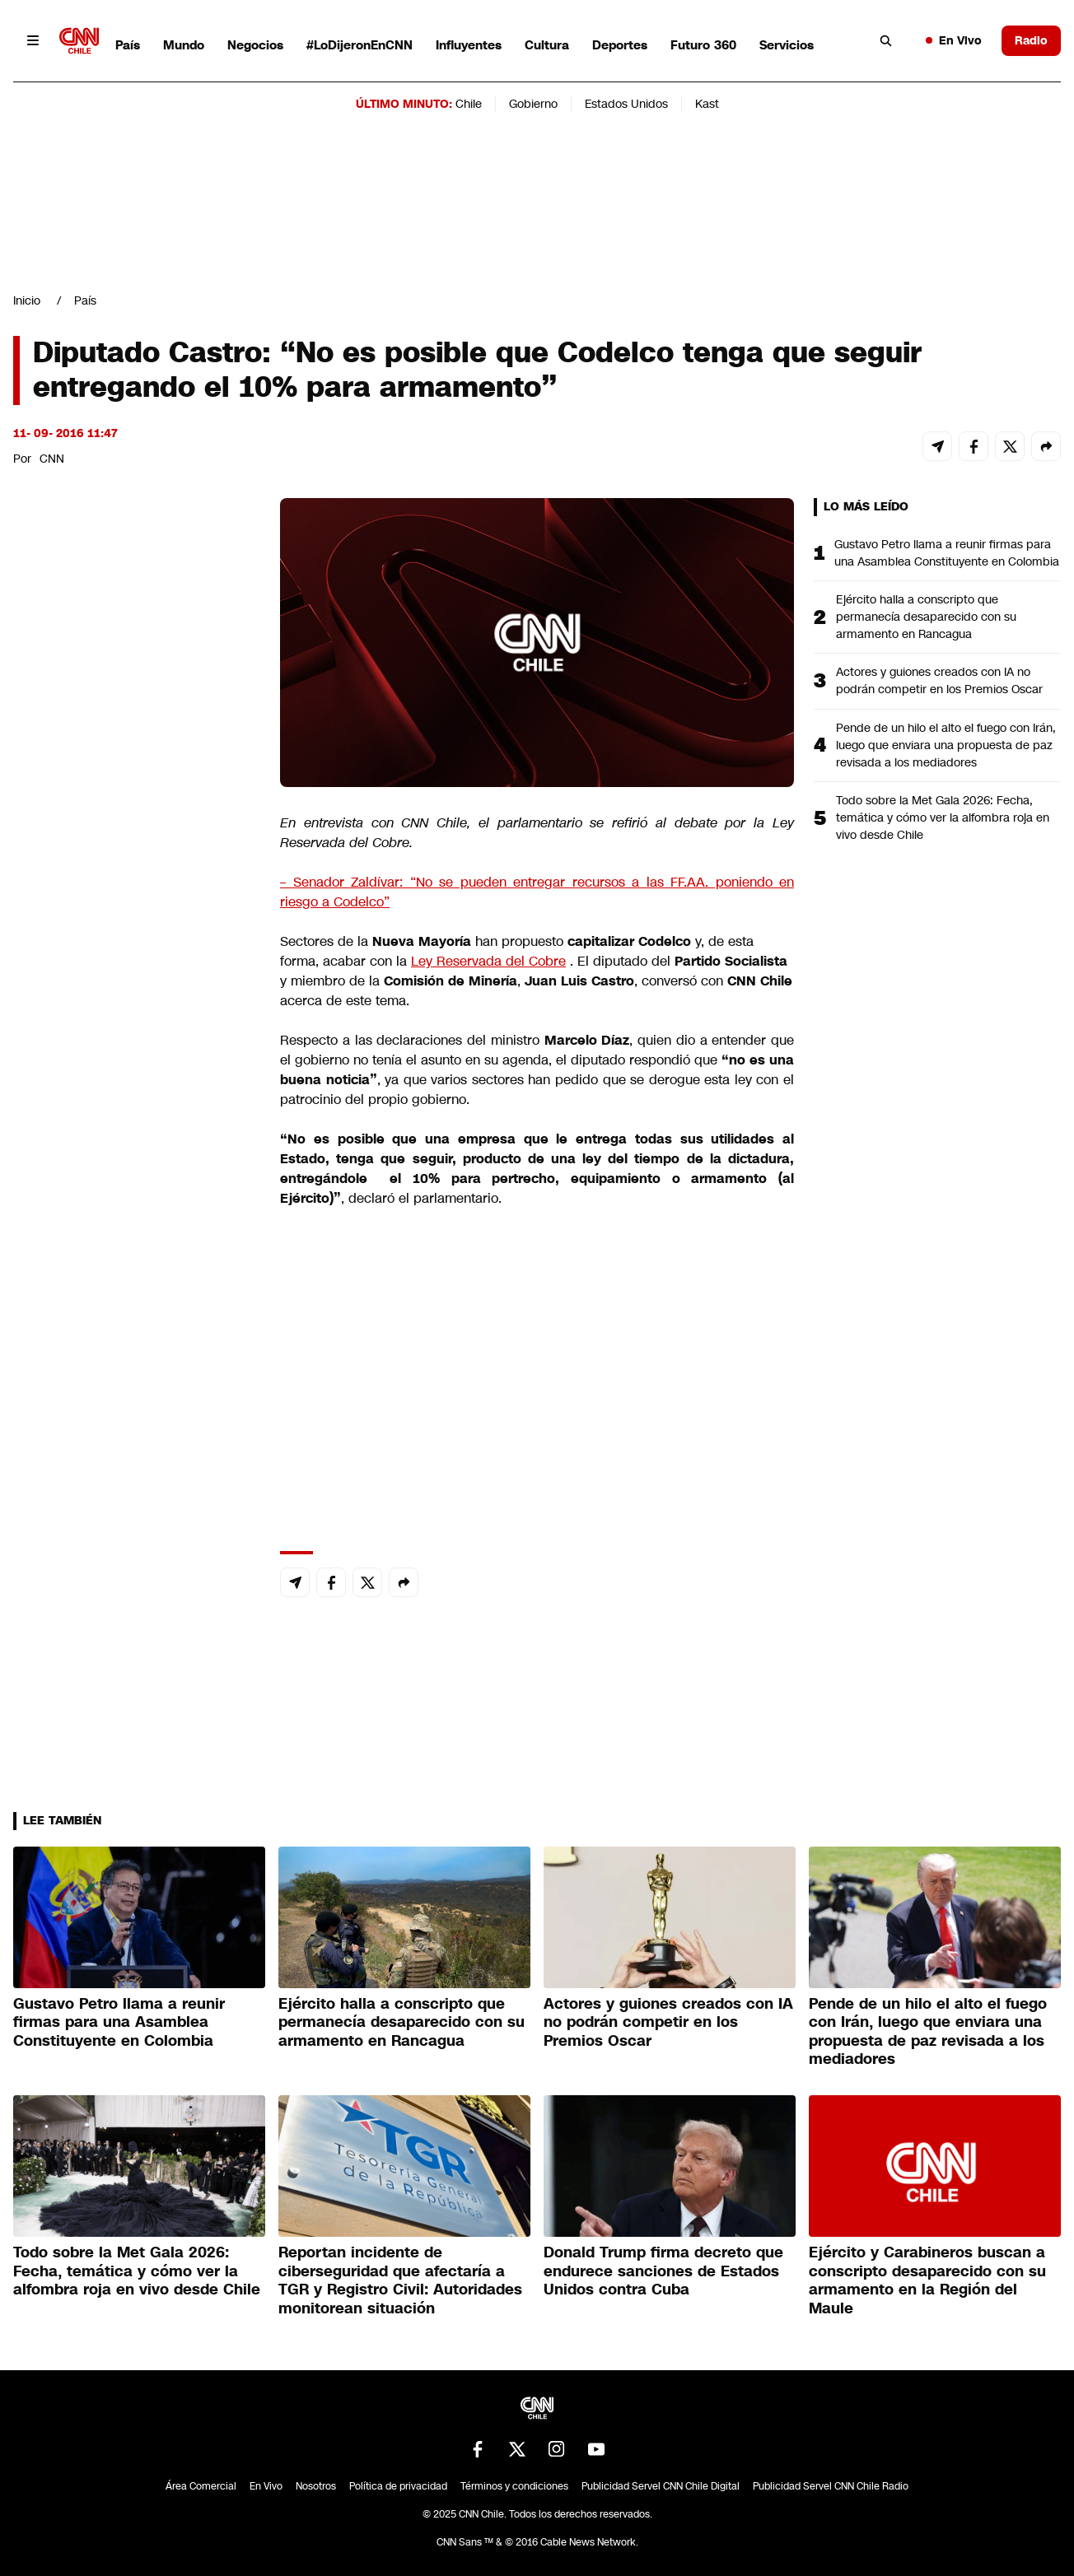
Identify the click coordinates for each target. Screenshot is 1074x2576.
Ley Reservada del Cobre (488, 961)
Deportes (619, 45)
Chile (468, 103)
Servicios (786, 45)
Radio (1031, 40)
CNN (52, 458)
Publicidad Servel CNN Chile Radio (830, 2486)
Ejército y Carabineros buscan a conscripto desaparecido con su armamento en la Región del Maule (927, 2280)
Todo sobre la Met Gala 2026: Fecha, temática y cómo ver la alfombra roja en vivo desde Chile (942, 817)
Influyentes (469, 45)
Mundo (183, 45)
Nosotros (316, 2486)
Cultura (547, 45)
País (127, 45)
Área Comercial (201, 2486)
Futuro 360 (703, 45)
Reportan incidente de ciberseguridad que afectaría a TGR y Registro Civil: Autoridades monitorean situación (400, 2280)
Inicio (26, 300)
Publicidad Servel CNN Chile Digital (660, 2486)
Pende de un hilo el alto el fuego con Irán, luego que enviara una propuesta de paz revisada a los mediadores (946, 745)
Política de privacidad (398, 2486)
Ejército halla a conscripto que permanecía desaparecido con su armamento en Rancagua (926, 616)
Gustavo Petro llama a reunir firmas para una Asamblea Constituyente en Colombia (946, 553)
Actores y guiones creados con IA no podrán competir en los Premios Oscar (939, 680)
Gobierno (533, 103)
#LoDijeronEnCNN (359, 45)
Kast (707, 103)
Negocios (255, 45)
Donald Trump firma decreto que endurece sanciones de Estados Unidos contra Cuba (663, 2271)
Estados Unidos (626, 103)
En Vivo (954, 40)
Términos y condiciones (514, 2486)
